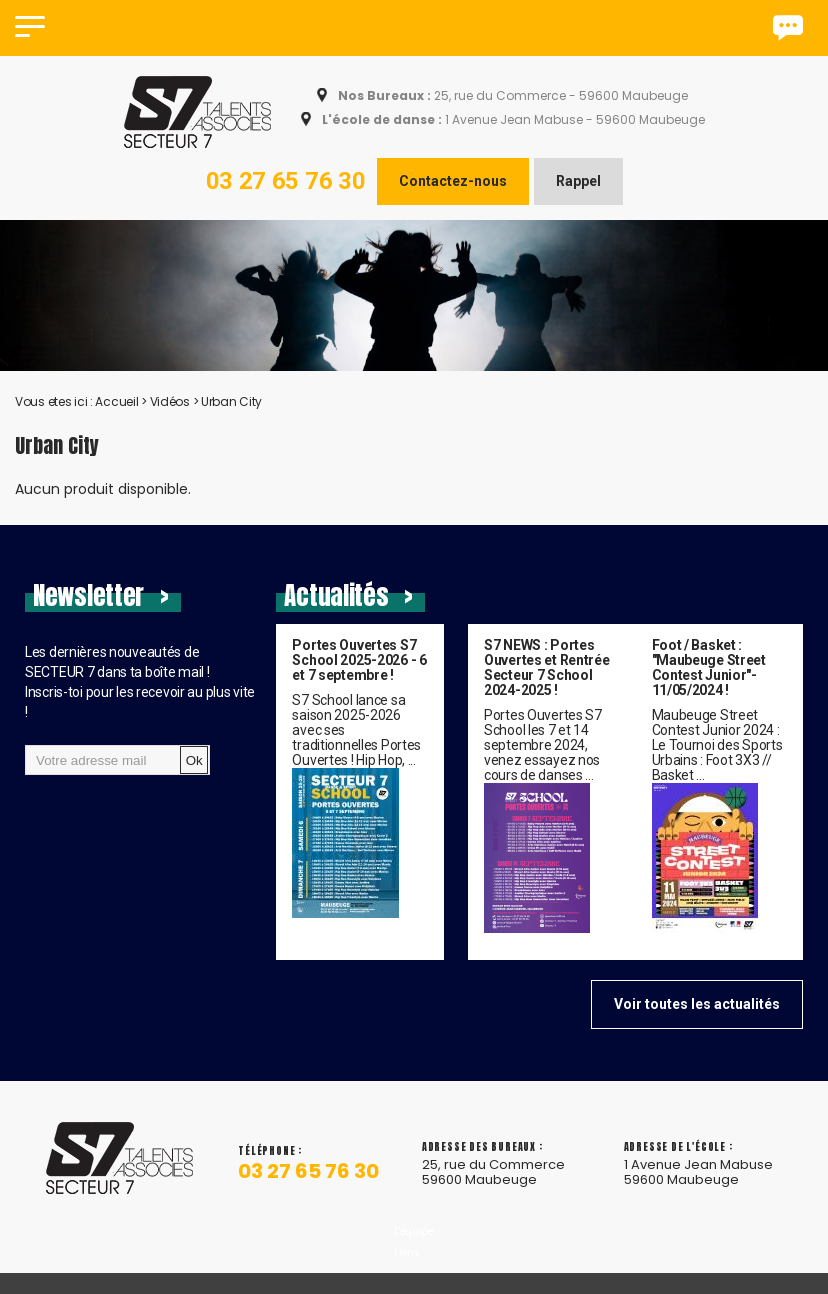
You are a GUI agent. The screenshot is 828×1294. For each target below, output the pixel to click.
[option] (414, 295)
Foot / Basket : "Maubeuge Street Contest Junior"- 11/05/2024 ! (709, 668)
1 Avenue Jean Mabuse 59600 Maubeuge (698, 1186)
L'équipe (414, 1260)
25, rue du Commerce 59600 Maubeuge (493, 1186)
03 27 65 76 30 (286, 181)
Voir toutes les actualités (697, 1004)
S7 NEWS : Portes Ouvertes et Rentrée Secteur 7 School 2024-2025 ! (547, 668)
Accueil (116, 401)
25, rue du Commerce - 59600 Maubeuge (511, 96)
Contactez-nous (453, 181)
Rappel (578, 181)
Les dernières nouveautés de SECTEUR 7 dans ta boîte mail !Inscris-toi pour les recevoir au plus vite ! (140, 682)
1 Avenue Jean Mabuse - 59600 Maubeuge (512, 120)
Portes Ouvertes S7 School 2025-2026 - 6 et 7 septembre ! (359, 660)
